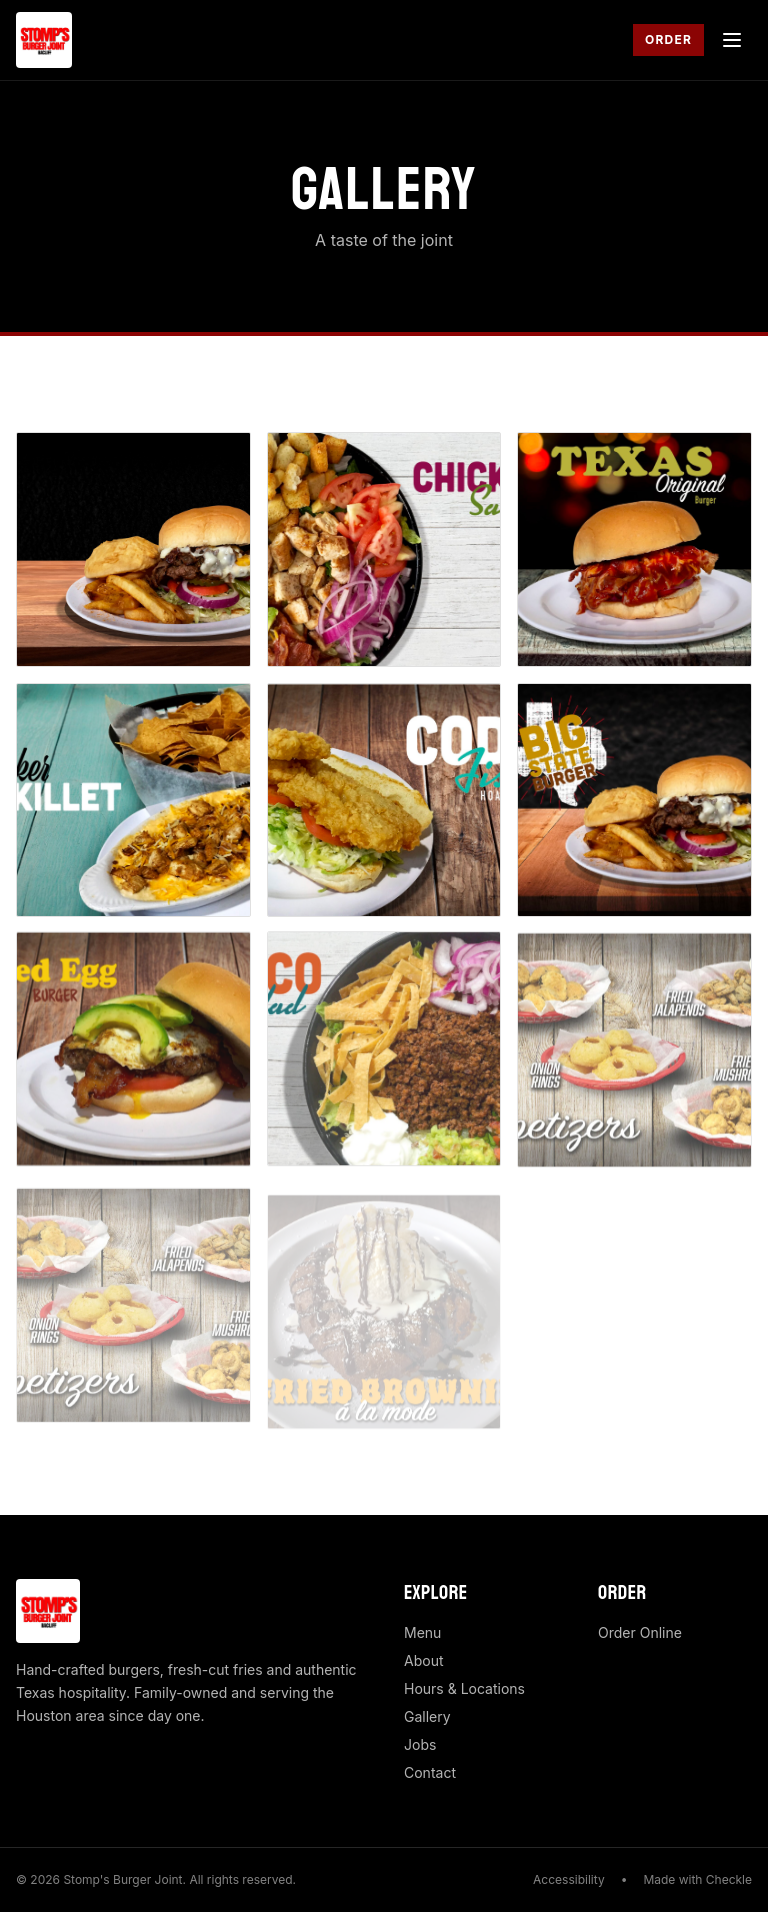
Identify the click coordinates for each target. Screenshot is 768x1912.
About (423, 1660)
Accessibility (569, 1879)
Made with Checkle (697, 1879)
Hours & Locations (464, 1688)
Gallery (427, 1716)
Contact (430, 1772)
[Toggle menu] (732, 40)
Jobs (420, 1744)
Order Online (640, 1632)
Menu (422, 1632)
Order (668, 39)
